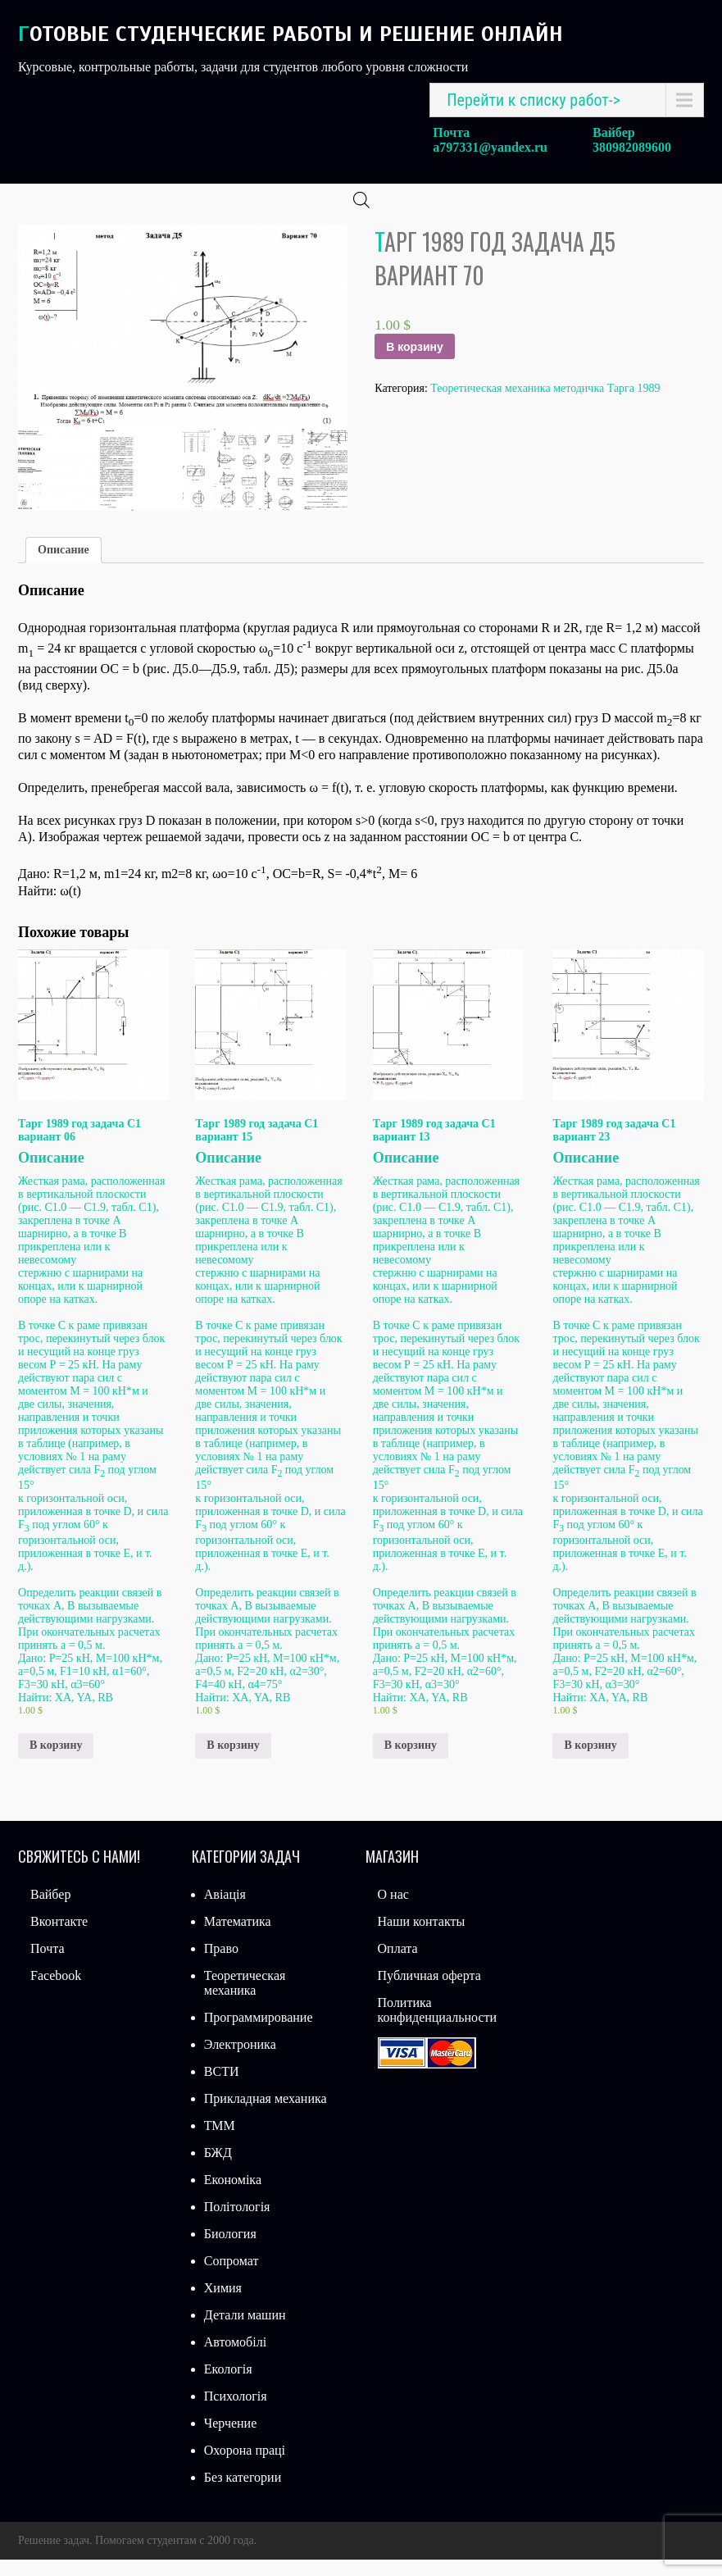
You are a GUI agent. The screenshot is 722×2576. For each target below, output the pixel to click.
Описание (63, 566)
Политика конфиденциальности (437, 2026)
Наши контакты (421, 1938)
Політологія (237, 2223)
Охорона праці (244, 2467)
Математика (237, 1938)
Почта (47, 1965)
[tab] (63, 566)
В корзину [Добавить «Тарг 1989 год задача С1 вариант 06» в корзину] (56, 1761)
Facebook (55, 1992)
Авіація (225, 1911)
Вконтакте (59, 1938)
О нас (393, 1911)
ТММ (219, 2142)
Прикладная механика (265, 2115)
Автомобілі (235, 2358)
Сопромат (231, 2277)
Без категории (242, 2494)
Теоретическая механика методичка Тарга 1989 (545, 404)
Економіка (232, 2196)
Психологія (235, 2412)
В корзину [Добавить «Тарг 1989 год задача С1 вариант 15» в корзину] (233, 1761)
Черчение (230, 2439)
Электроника (240, 2061)
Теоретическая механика (245, 1999)
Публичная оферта (429, 1992)
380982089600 (632, 147)
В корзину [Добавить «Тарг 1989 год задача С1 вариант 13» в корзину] (410, 1761)
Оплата (398, 1965)
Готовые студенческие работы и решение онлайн (290, 34)
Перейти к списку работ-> (533, 100)
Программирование (258, 2034)
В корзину (414, 363)
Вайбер (50, 1911)
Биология (230, 2250)
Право (221, 1965)
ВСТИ (221, 2088)
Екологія (228, 2385)
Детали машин (245, 2331)
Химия (223, 2304)
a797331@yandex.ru (490, 147)
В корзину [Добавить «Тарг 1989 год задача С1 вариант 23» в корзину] (590, 1761)
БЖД (218, 2169)
